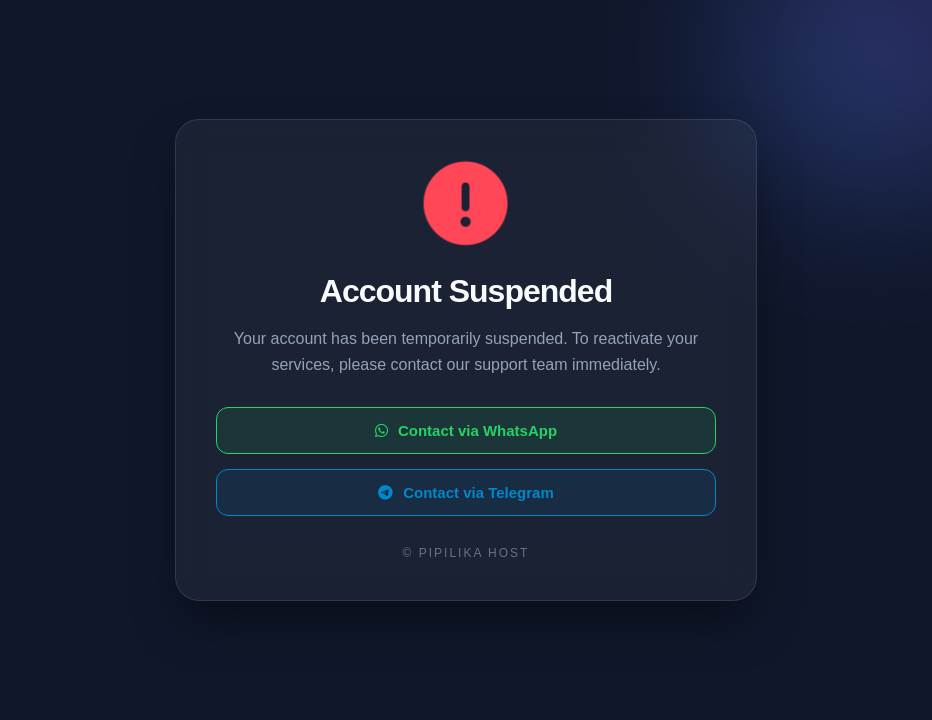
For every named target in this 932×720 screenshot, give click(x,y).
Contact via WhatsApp (466, 430)
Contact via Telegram (466, 492)
